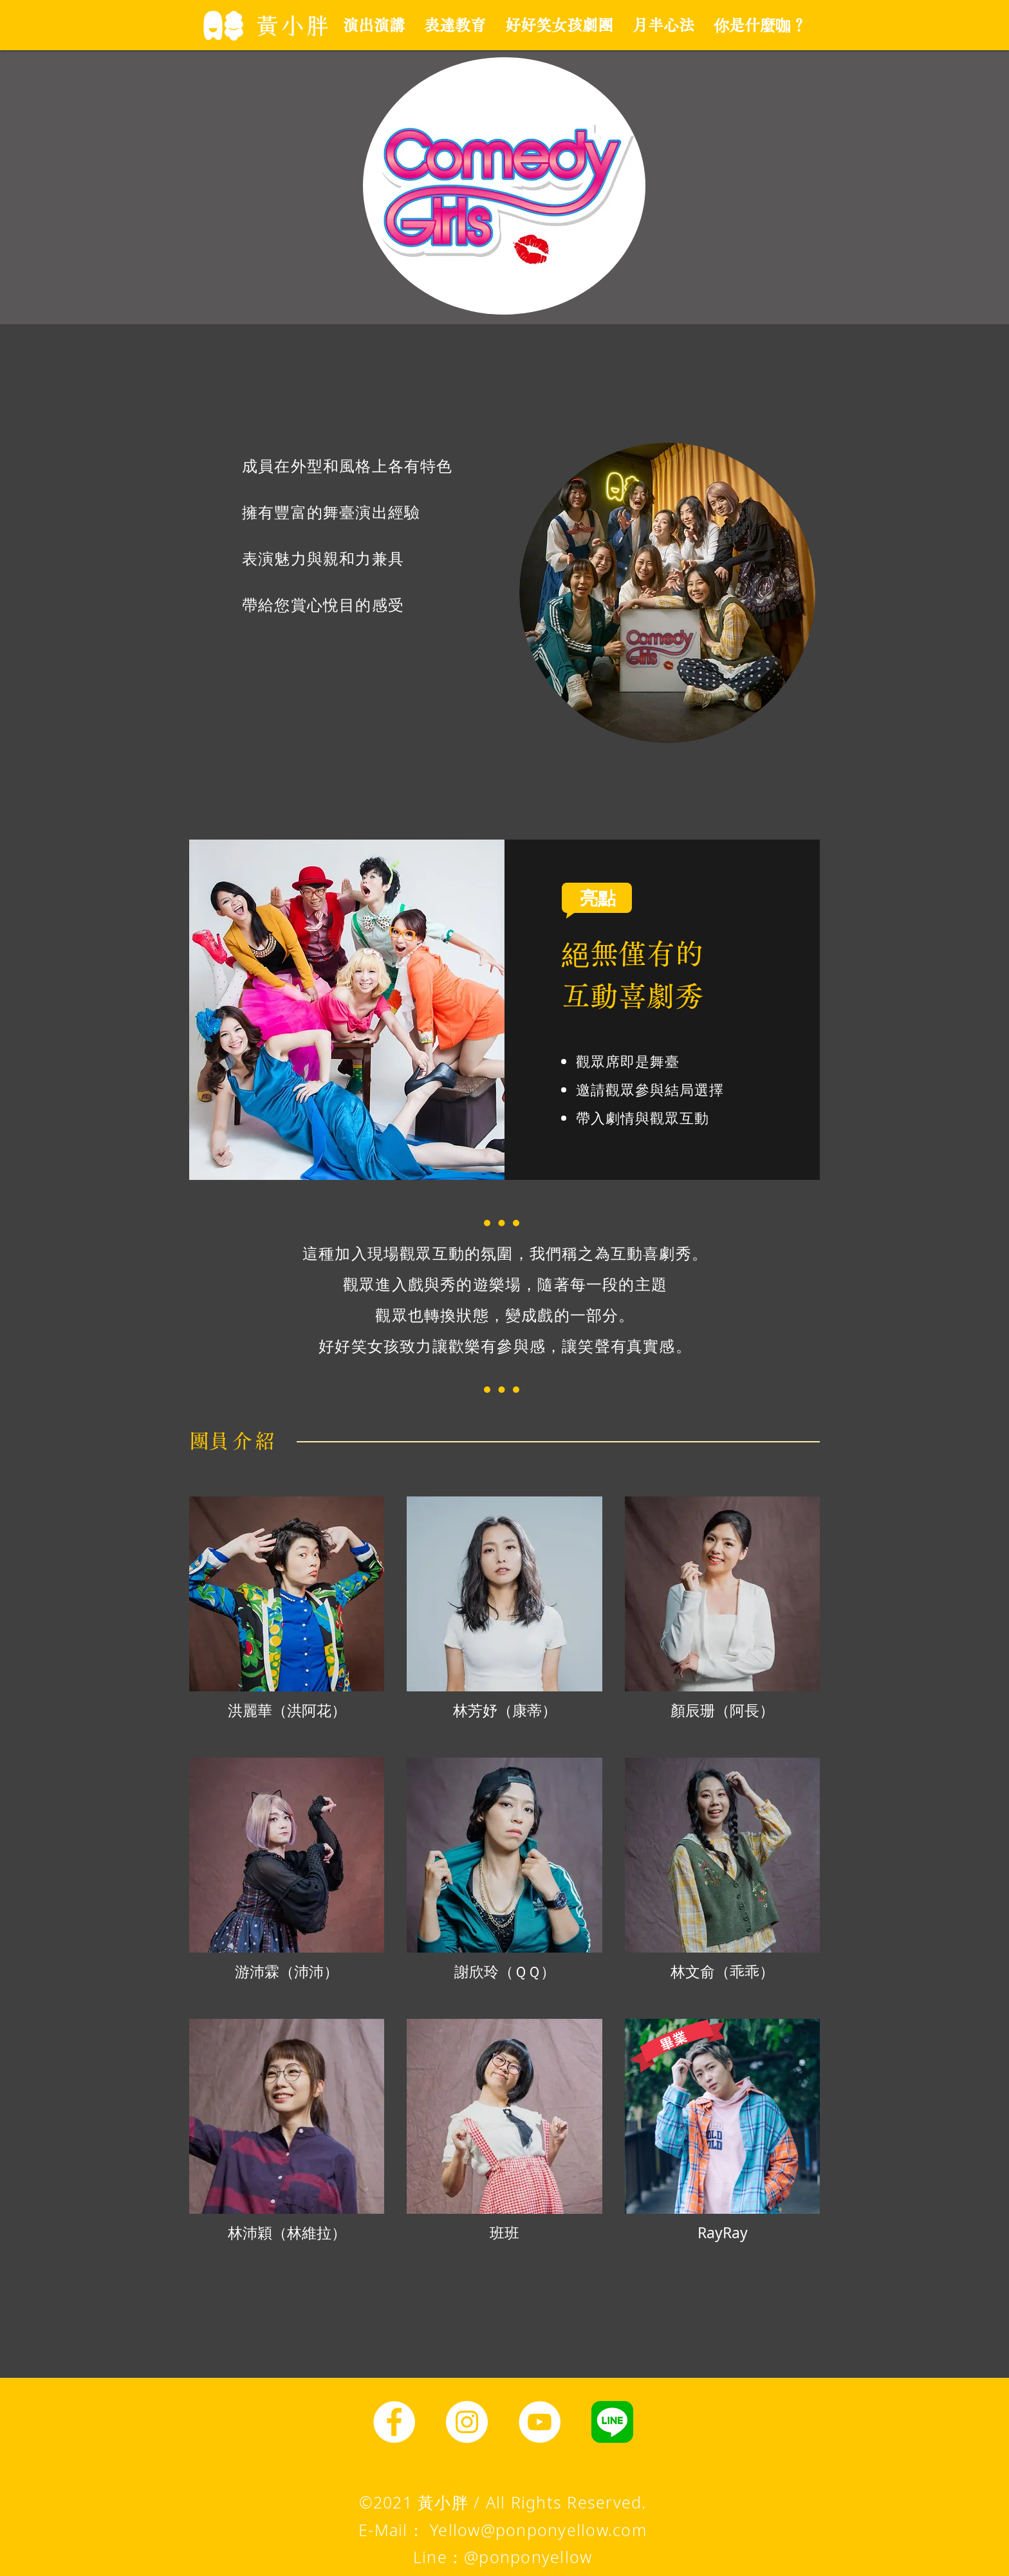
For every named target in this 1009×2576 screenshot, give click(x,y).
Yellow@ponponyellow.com (538, 2530)
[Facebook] (394, 2422)
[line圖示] (612, 2422)
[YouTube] (539, 2422)
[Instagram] (467, 2422)
